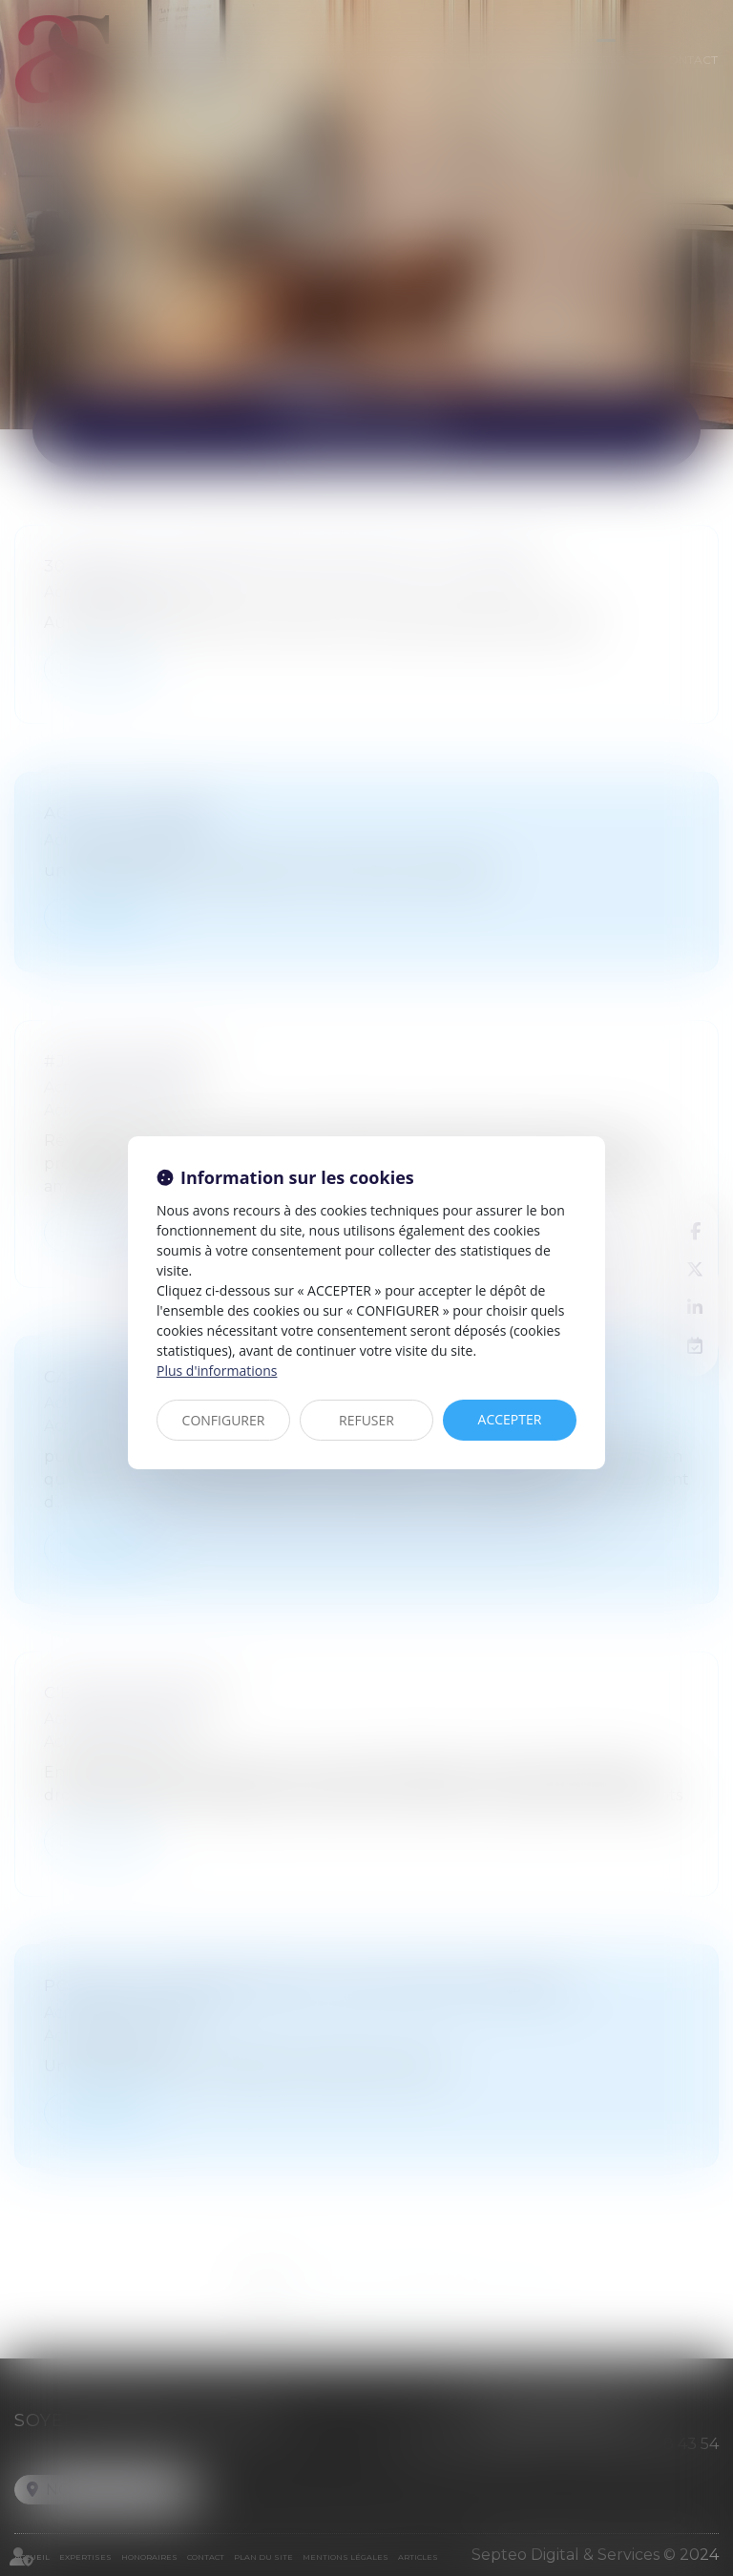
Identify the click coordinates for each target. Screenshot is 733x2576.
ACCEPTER (510, 1419)
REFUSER (366, 1420)
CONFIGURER (223, 1420)
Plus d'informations (217, 1370)
